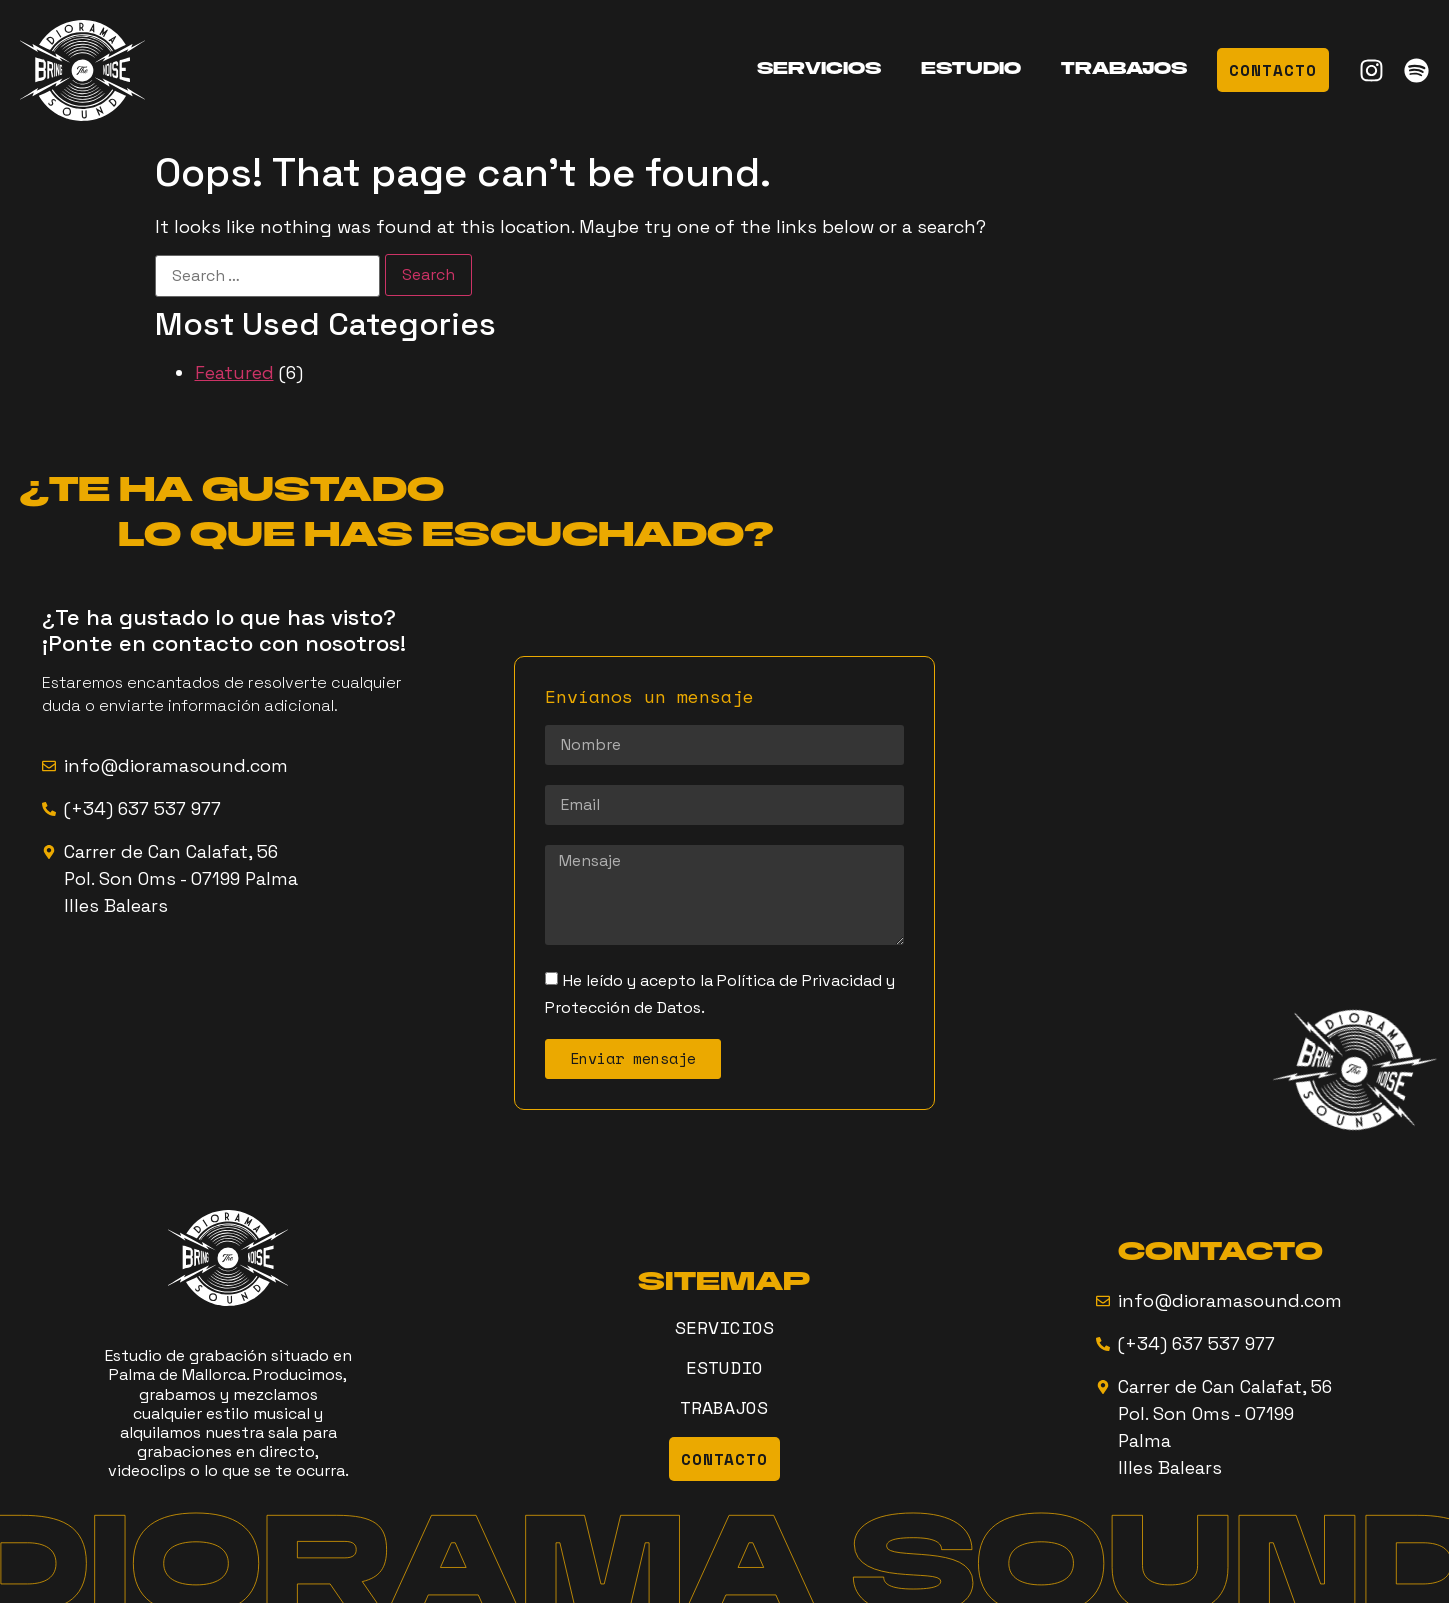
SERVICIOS (819, 70)
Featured (234, 372)
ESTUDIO (971, 70)
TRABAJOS (1124, 70)
